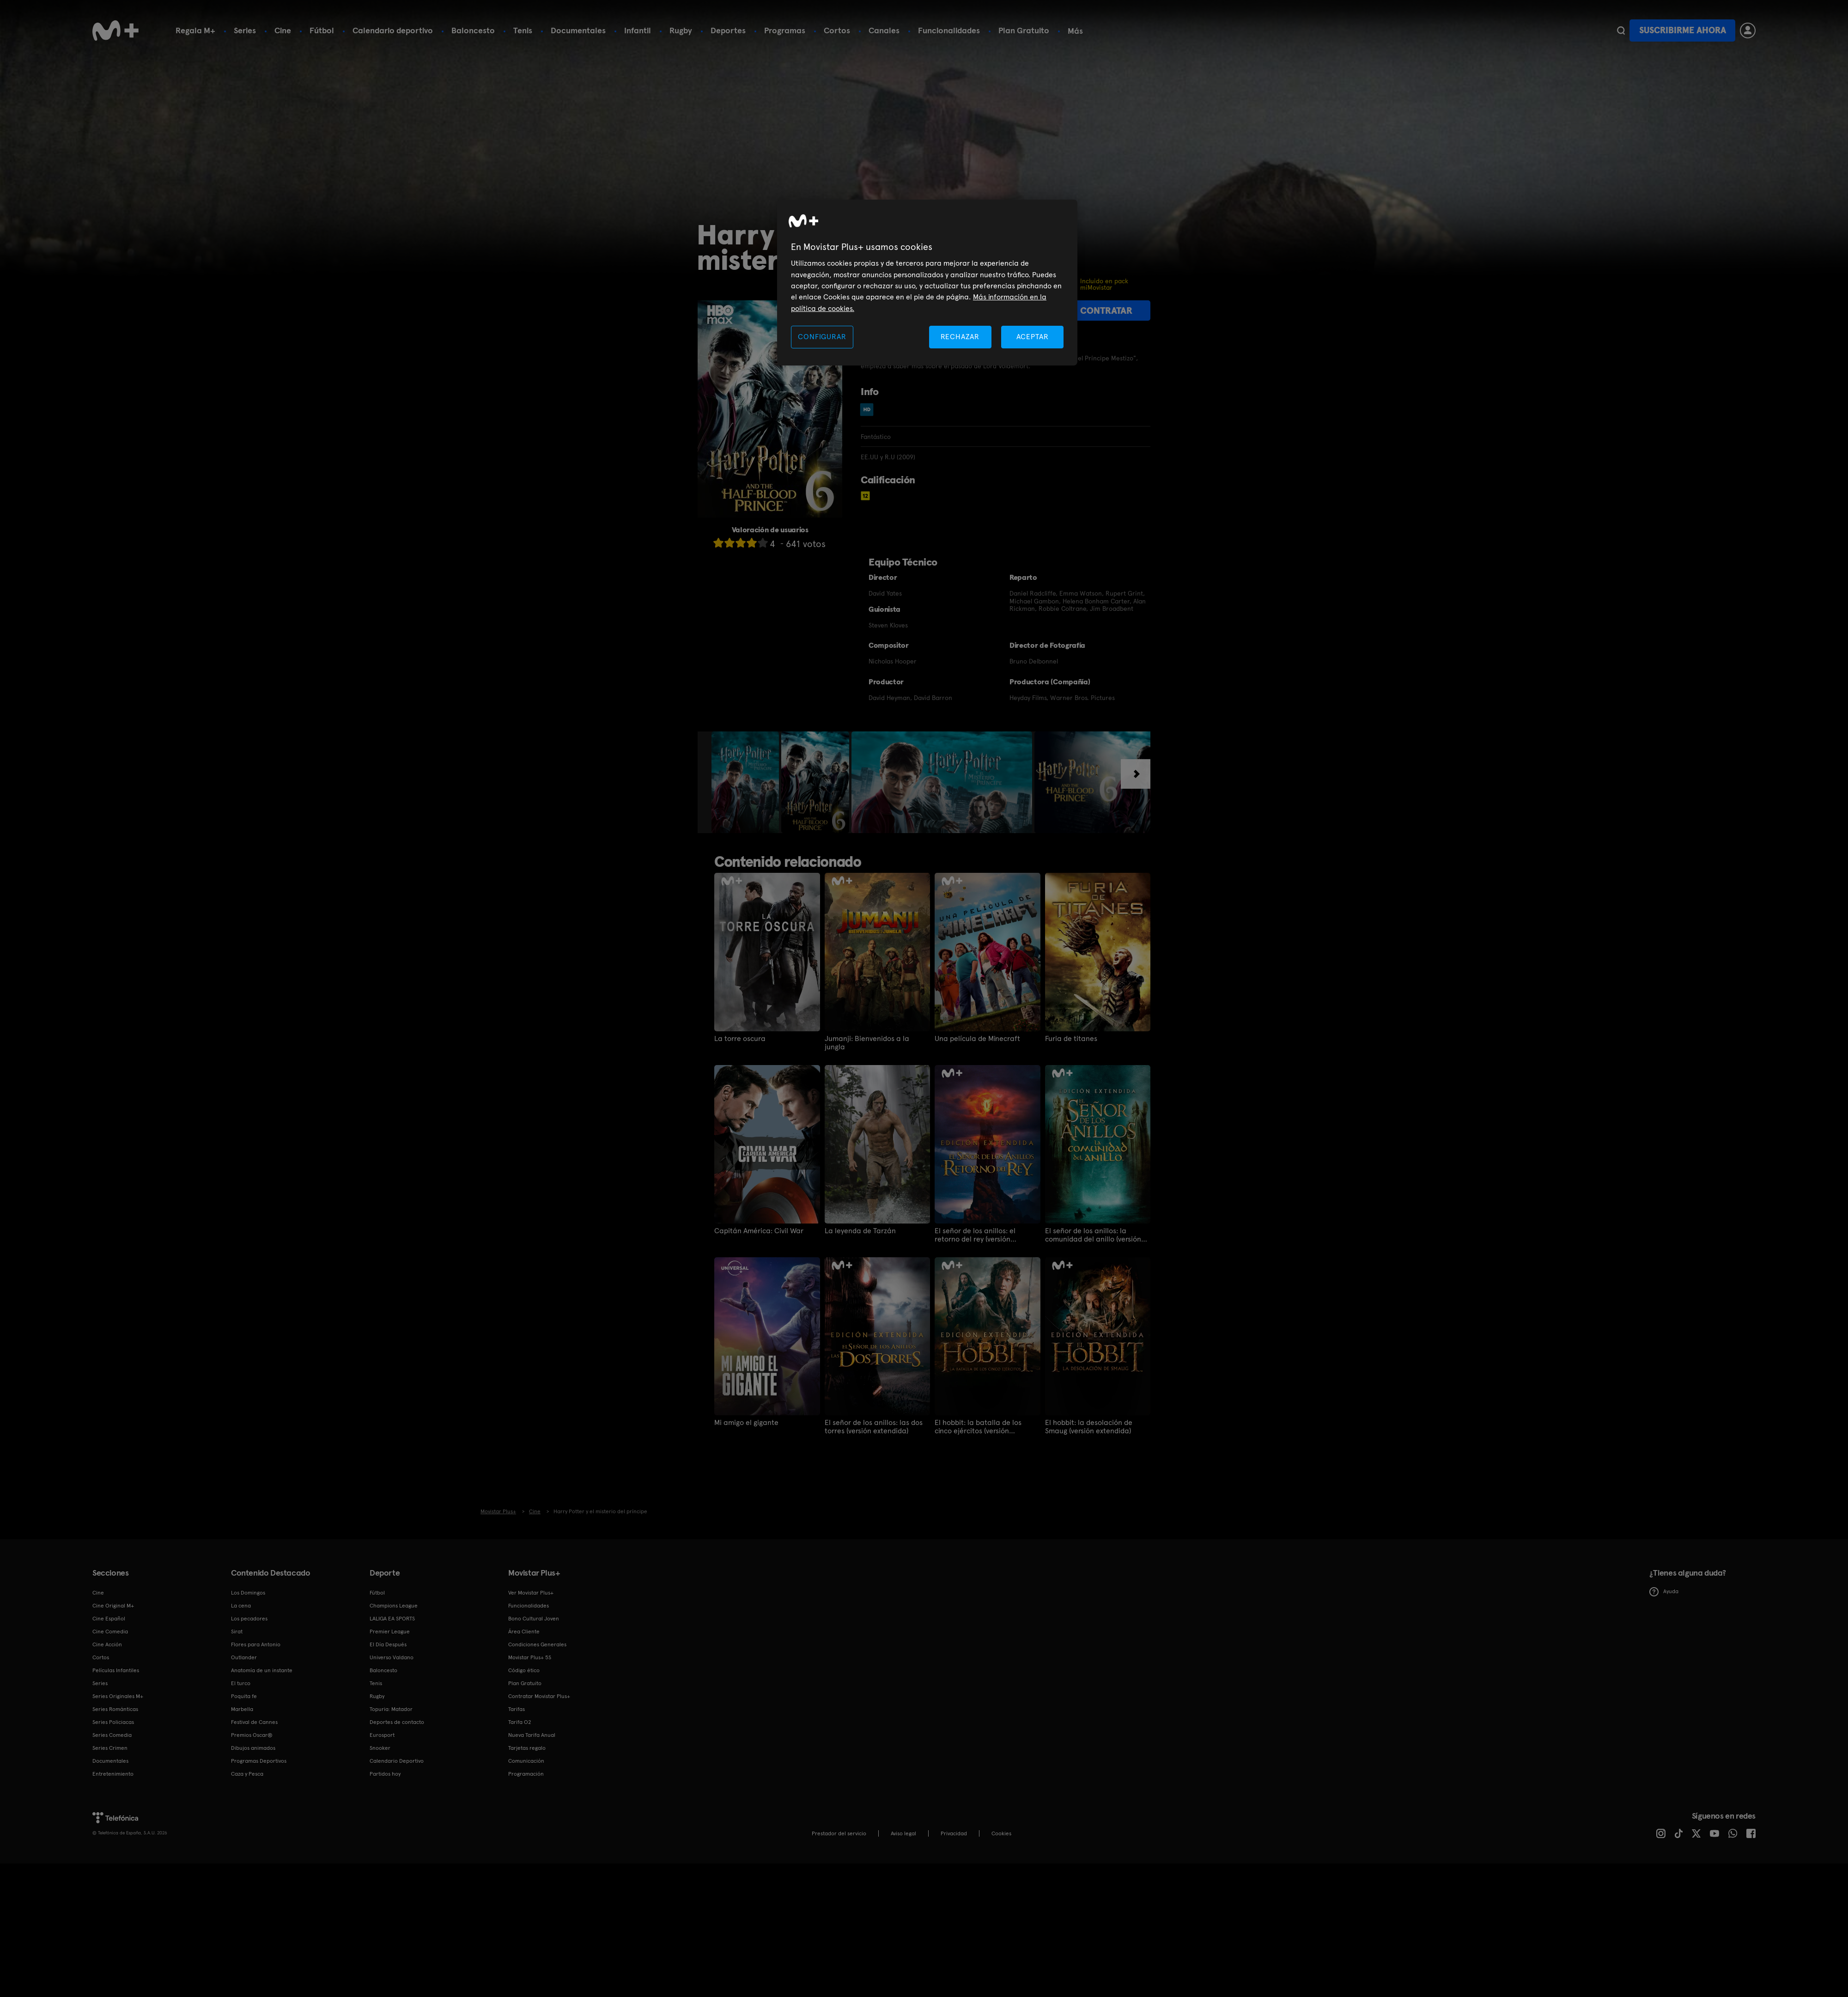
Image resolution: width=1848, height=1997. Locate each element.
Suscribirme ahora (1682, 30)
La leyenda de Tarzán (860, 1231)
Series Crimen (110, 1748)
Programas (784, 30)
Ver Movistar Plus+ (530, 1592)
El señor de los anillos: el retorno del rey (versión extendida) (975, 1235)
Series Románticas (115, 1709)
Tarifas (516, 1709)
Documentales (578, 30)
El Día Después (388, 1644)
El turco (240, 1683)
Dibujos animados (253, 1748)
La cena (241, 1605)
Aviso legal (903, 1833)
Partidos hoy (385, 1774)
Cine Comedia (110, 1631)
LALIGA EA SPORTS (392, 1618)
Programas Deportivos (258, 1761)
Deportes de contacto (397, 1722)
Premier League (390, 1631)
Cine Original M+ (113, 1605)
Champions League (394, 1605)
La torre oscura (740, 1039)
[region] (927, 282)
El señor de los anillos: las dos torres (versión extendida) (874, 1427)
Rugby (680, 30)
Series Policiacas (113, 1722)
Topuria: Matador (391, 1709)
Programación (526, 1774)
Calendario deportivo (393, 30)
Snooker (380, 1748)
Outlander (244, 1657)
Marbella (242, 1709)
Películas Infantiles (115, 1670)
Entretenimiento (113, 1774)
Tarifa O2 (519, 1722)
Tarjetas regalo (527, 1748)
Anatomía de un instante (261, 1670)
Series (245, 30)
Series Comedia (112, 1735)
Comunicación (526, 1761)
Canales (884, 30)
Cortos (837, 30)
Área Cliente (524, 1631)
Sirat (237, 1631)
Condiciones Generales (537, 1644)
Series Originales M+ (117, 1696)
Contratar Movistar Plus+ (539, 1696)
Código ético (524, 1670)
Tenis (522, 30)
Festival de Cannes (254, 1722)
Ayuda (1663, 1591)
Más (1075, 31)
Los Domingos (248, 1592)
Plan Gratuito (1023, 30)
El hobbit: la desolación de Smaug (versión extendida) (1088, 1427)
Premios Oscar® (252, 1735)
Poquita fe (244, 1696)
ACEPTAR (1032, 336)
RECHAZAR (960, 336)
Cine (282, 30)
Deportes (728, 30)
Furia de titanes (1071, 1039)
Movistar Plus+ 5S (529, 1657)
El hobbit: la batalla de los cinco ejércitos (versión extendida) (978, 1427)
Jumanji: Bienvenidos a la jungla (867, 1043)
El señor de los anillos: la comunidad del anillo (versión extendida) (1093, 1235)
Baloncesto (473, 30)
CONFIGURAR (822, 336)
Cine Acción (107, 1644)
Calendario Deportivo (397, 1761)
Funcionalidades (949, 30)
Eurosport (382, 1735)
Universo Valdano (391, 1657)
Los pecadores (249, 1618)
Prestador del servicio (839, 1833)
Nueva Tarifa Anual (531, 1735)
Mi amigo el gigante (746, 1423)
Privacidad (954, 1833)
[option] (746, 782)
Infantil (637, 30)
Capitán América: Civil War (758, 1231)
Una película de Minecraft (977, 1039)
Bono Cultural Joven (533, 1618)
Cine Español (108, 1618)
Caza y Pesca (247, 1774)
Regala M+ (195, 30)
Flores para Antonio (255, 1644)
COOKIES (1001, 1833)
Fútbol (322, 30)
